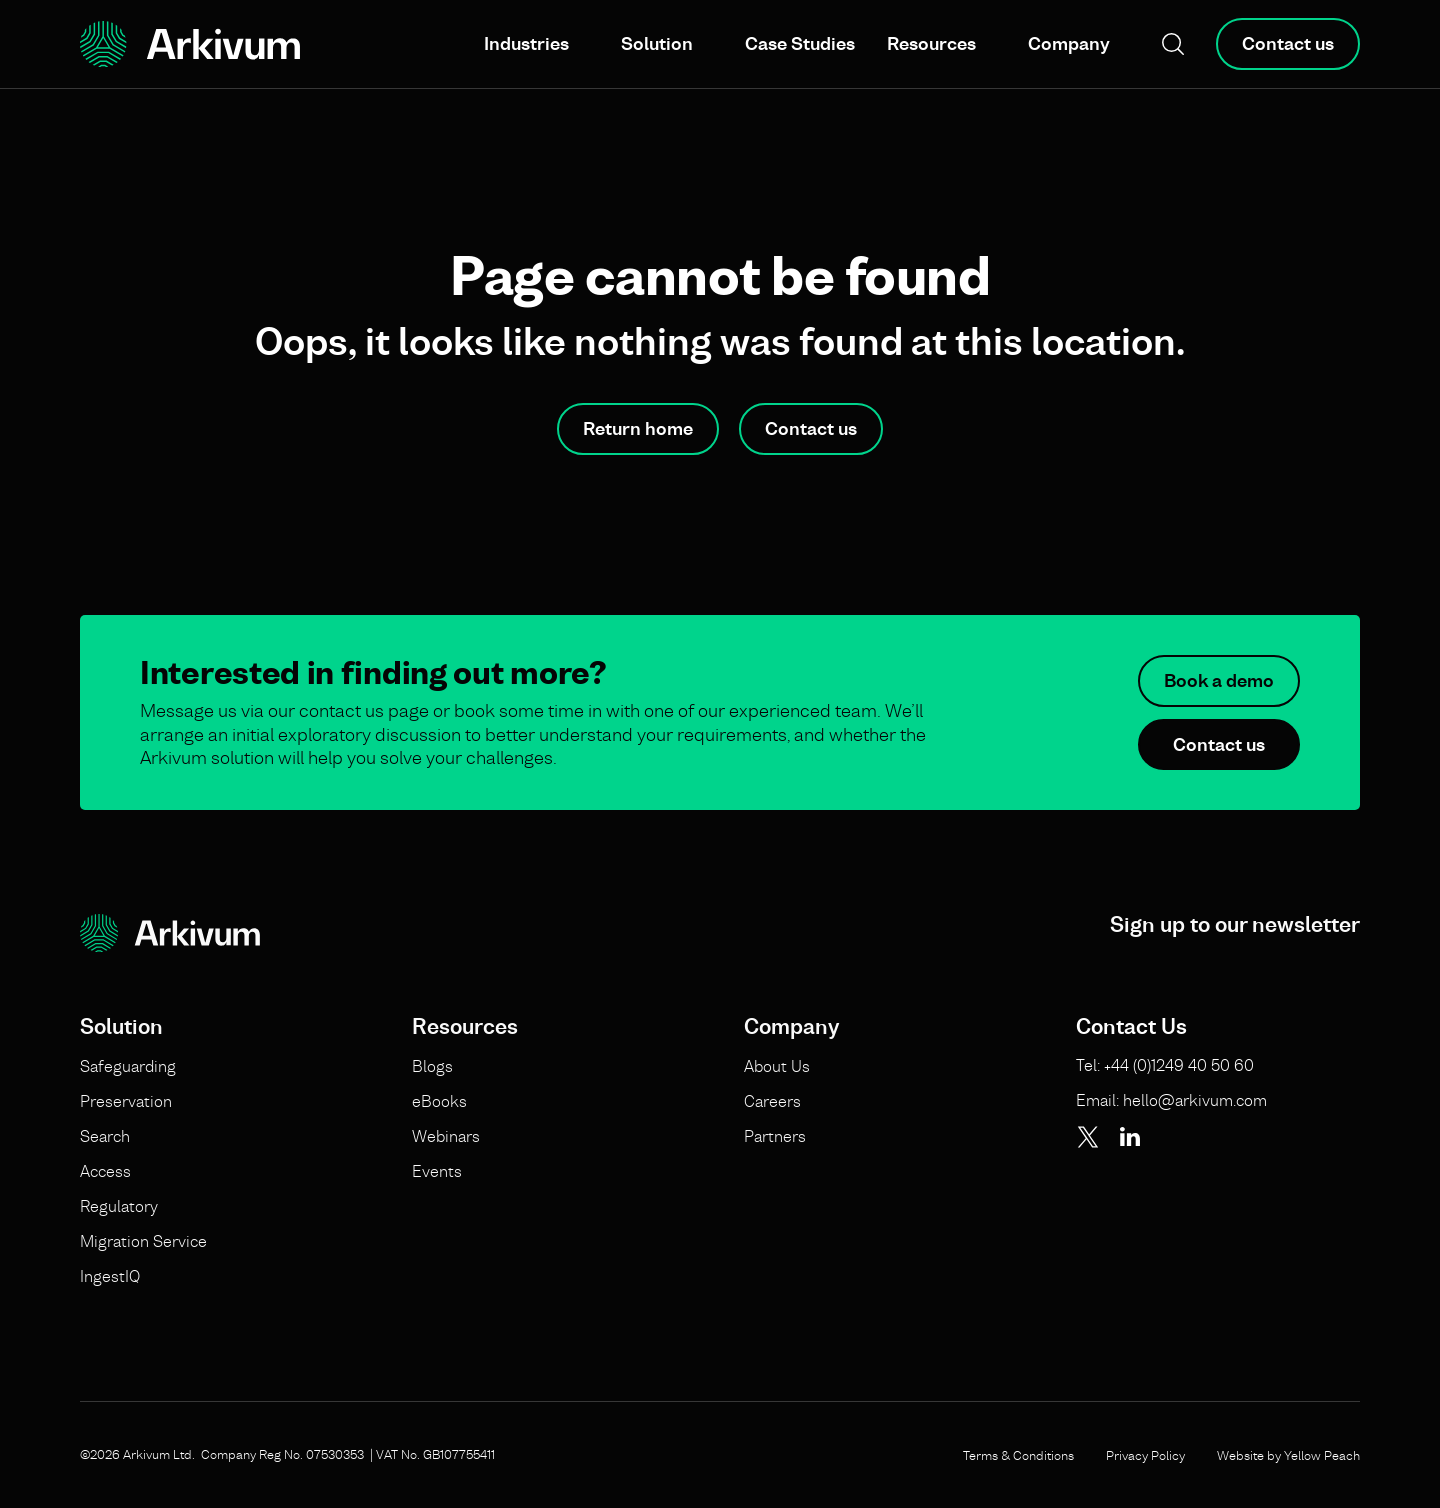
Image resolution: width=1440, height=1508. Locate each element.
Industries (526, 43)
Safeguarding (128, 1066)
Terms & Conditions (1018, 1455)
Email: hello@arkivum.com (1171, 1100)
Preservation (126, 1101)
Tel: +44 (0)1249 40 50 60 (1165, 1065)
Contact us (1288, 43)
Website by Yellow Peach (1288, 1455)
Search (105, 1136)
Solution (657, 43)
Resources (931, 43)
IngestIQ (110, 1276)
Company (1069, 43)
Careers (772, 1101)
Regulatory (119, 1206)
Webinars (446, 1136)
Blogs (432, 1066)
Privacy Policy (1145, 1455)
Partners (775, 1136)
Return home (638, 428)
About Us (777, 1066)
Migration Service (143, 1241)
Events (437, 1171)
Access (105, 1171)
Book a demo (1219, 680)
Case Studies (800, 43)
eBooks (439, 1101)
